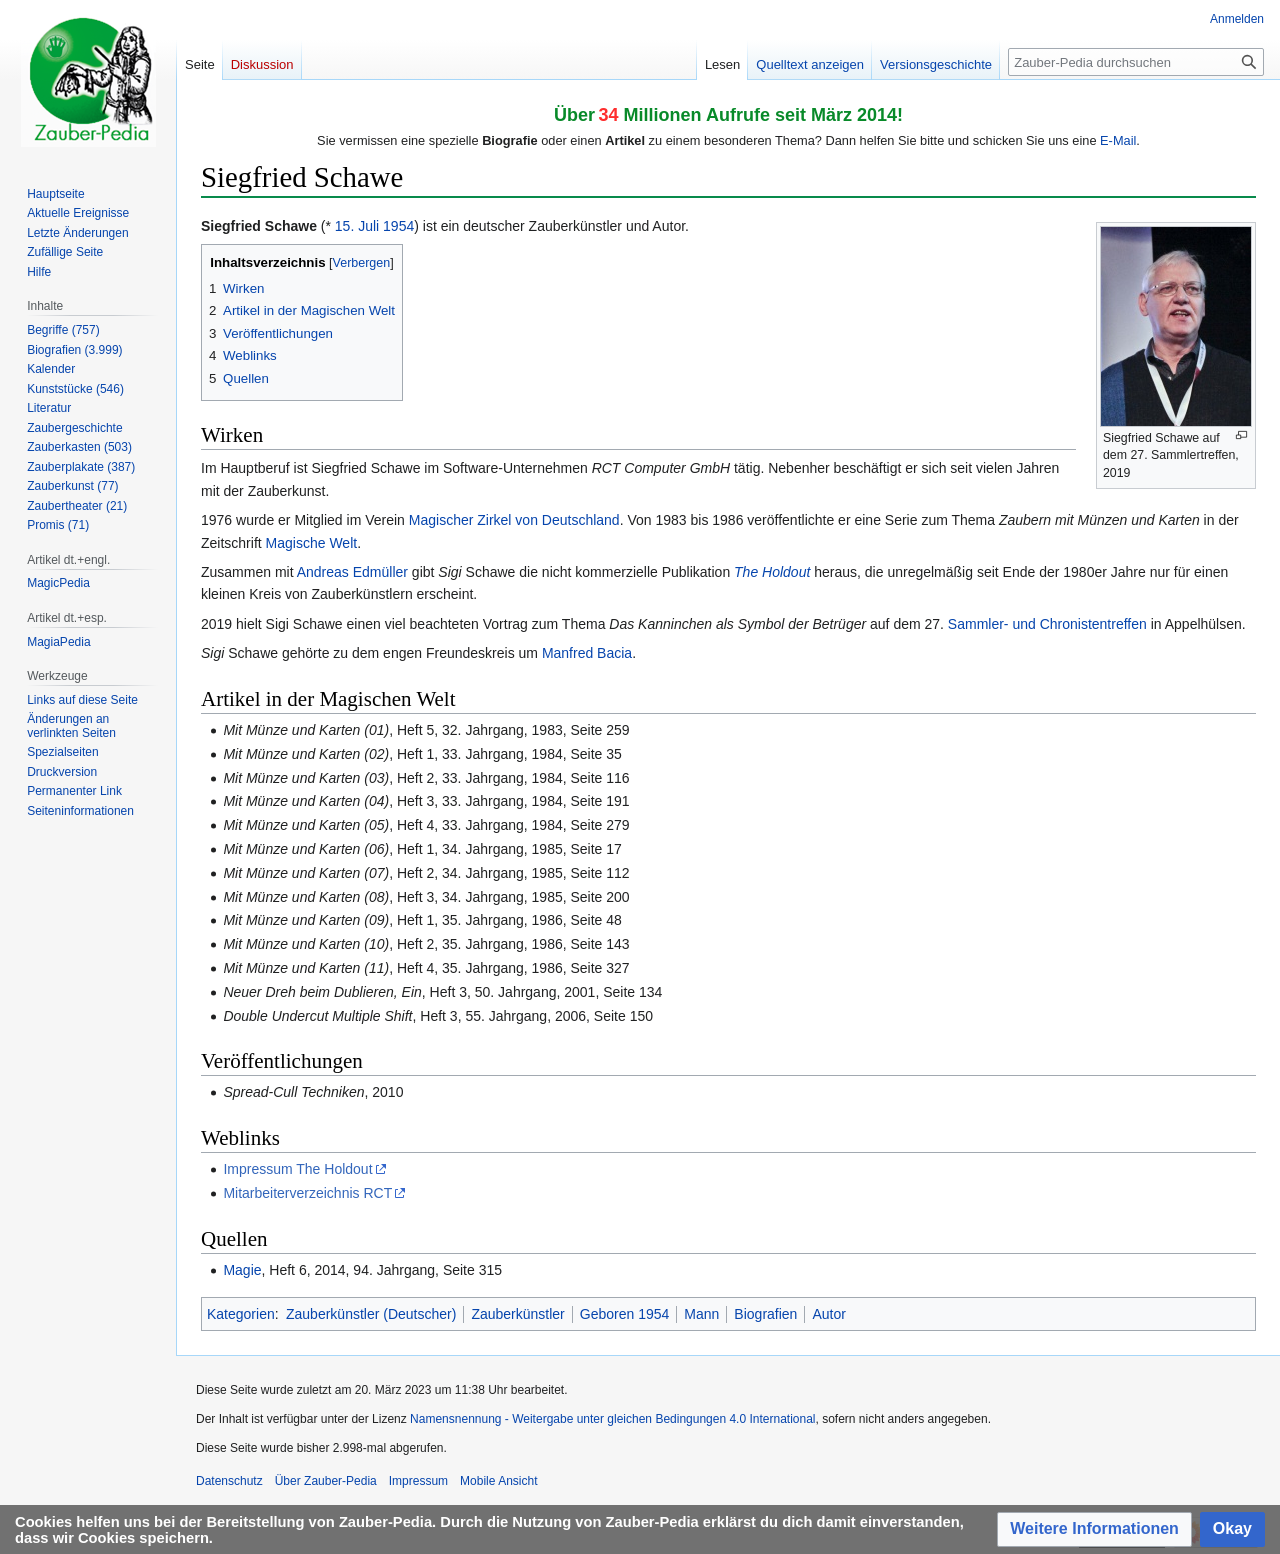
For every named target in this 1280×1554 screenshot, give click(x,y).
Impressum (418, 1481)
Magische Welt (312, 543)
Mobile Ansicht (498, 1481)
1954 (398, 226)
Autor (828, 1314)
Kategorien (241, 1314)
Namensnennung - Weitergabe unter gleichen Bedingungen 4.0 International (612, 1419)
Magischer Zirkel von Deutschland (514, 520)
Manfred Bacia (587, 653)
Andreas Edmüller (352, 572)
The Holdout (772, 572)
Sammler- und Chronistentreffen (1047, 624)
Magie (242, 1270)
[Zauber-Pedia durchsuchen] (1136, 62)
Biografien (765, 1314)
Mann (701, 1314)
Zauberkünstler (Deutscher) (371, 1314)
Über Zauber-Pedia (326, 1481)
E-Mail (1118, 140)
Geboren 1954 (625, 1314)
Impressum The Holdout (297, 1169)
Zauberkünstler (517, 1314)
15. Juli (357, 226)
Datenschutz (229, 1481)
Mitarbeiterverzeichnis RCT (307, 1193)
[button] (1094, 1529)
